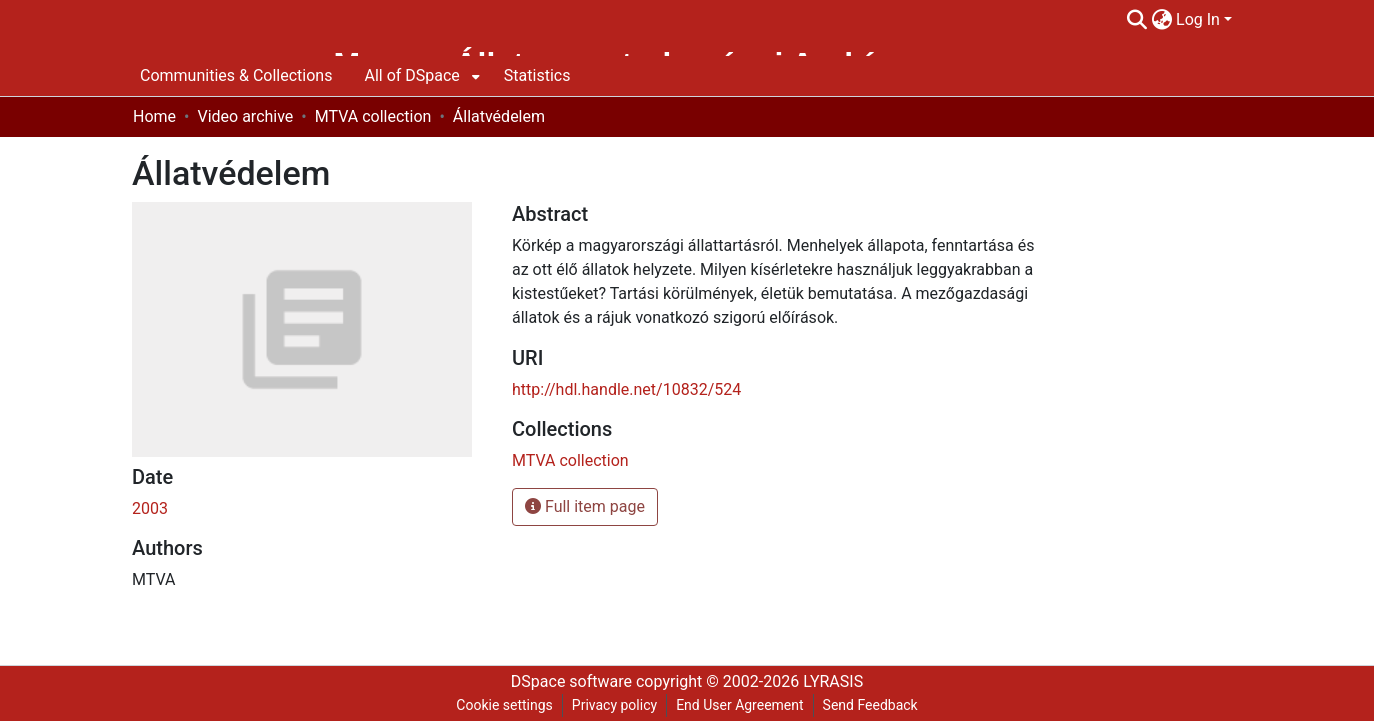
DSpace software (571, 681)
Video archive (245, 116)
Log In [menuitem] (1198, 19)
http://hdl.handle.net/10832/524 (626, 389)
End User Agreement (739, 705)
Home (154, 116)
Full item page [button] (585, 506)
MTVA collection (373, 116)
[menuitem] (1161, 20)
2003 (150, 508)
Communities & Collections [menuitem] (236, 75)
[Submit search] (1136, 20)
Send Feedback (870, 705)
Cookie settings (504, 705)
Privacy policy (614, 705)
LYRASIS (833, 681)
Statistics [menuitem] (537, 75)
